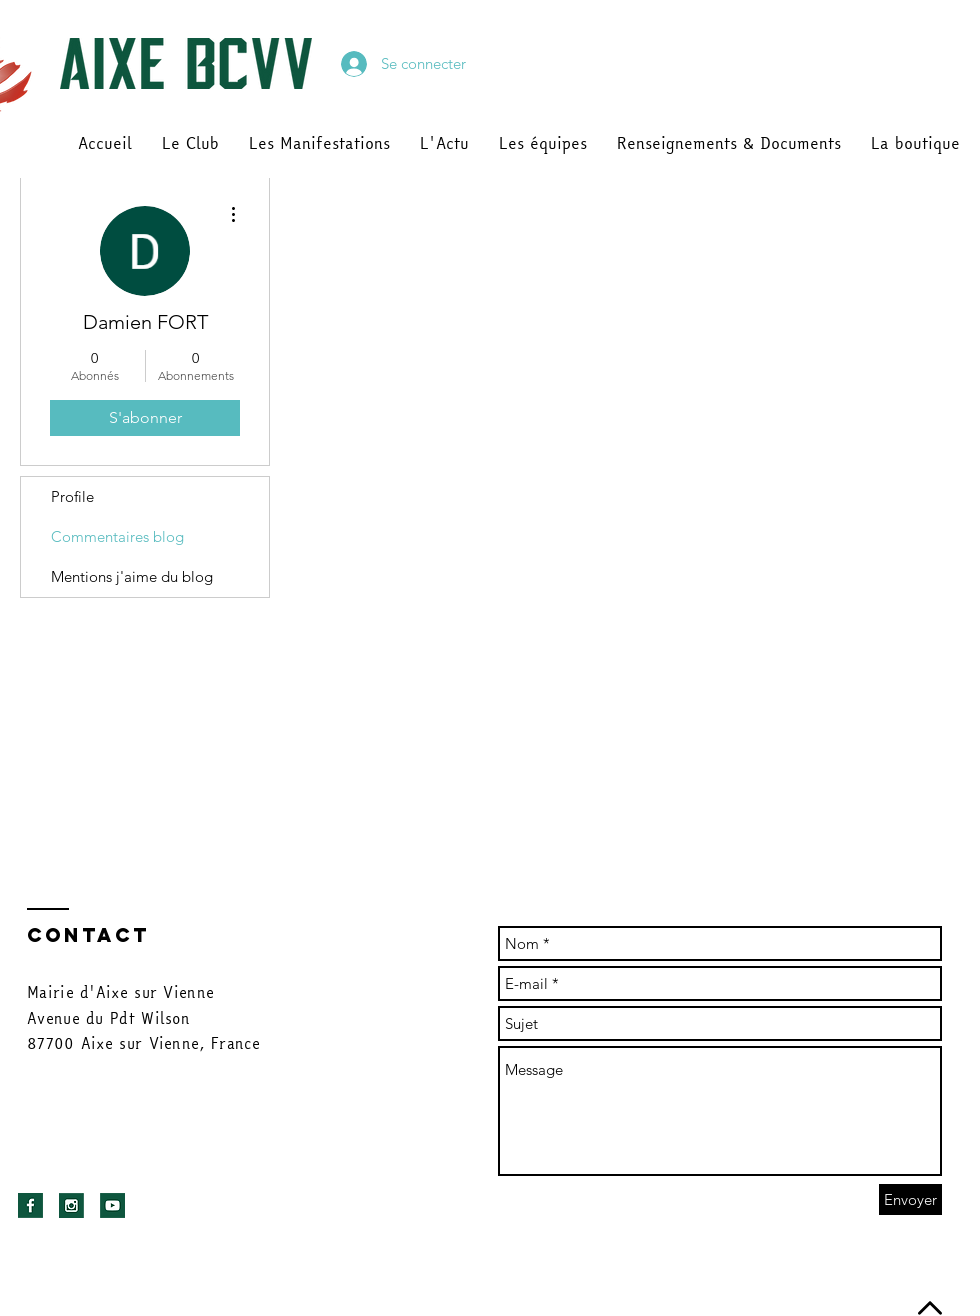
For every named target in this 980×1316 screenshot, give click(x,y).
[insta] (71, 1205)
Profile (72, 496)
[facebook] (30, 1205)
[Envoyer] (910, 1199)
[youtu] (112, 1205)
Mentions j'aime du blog (132, 576)
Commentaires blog (117, 536)
